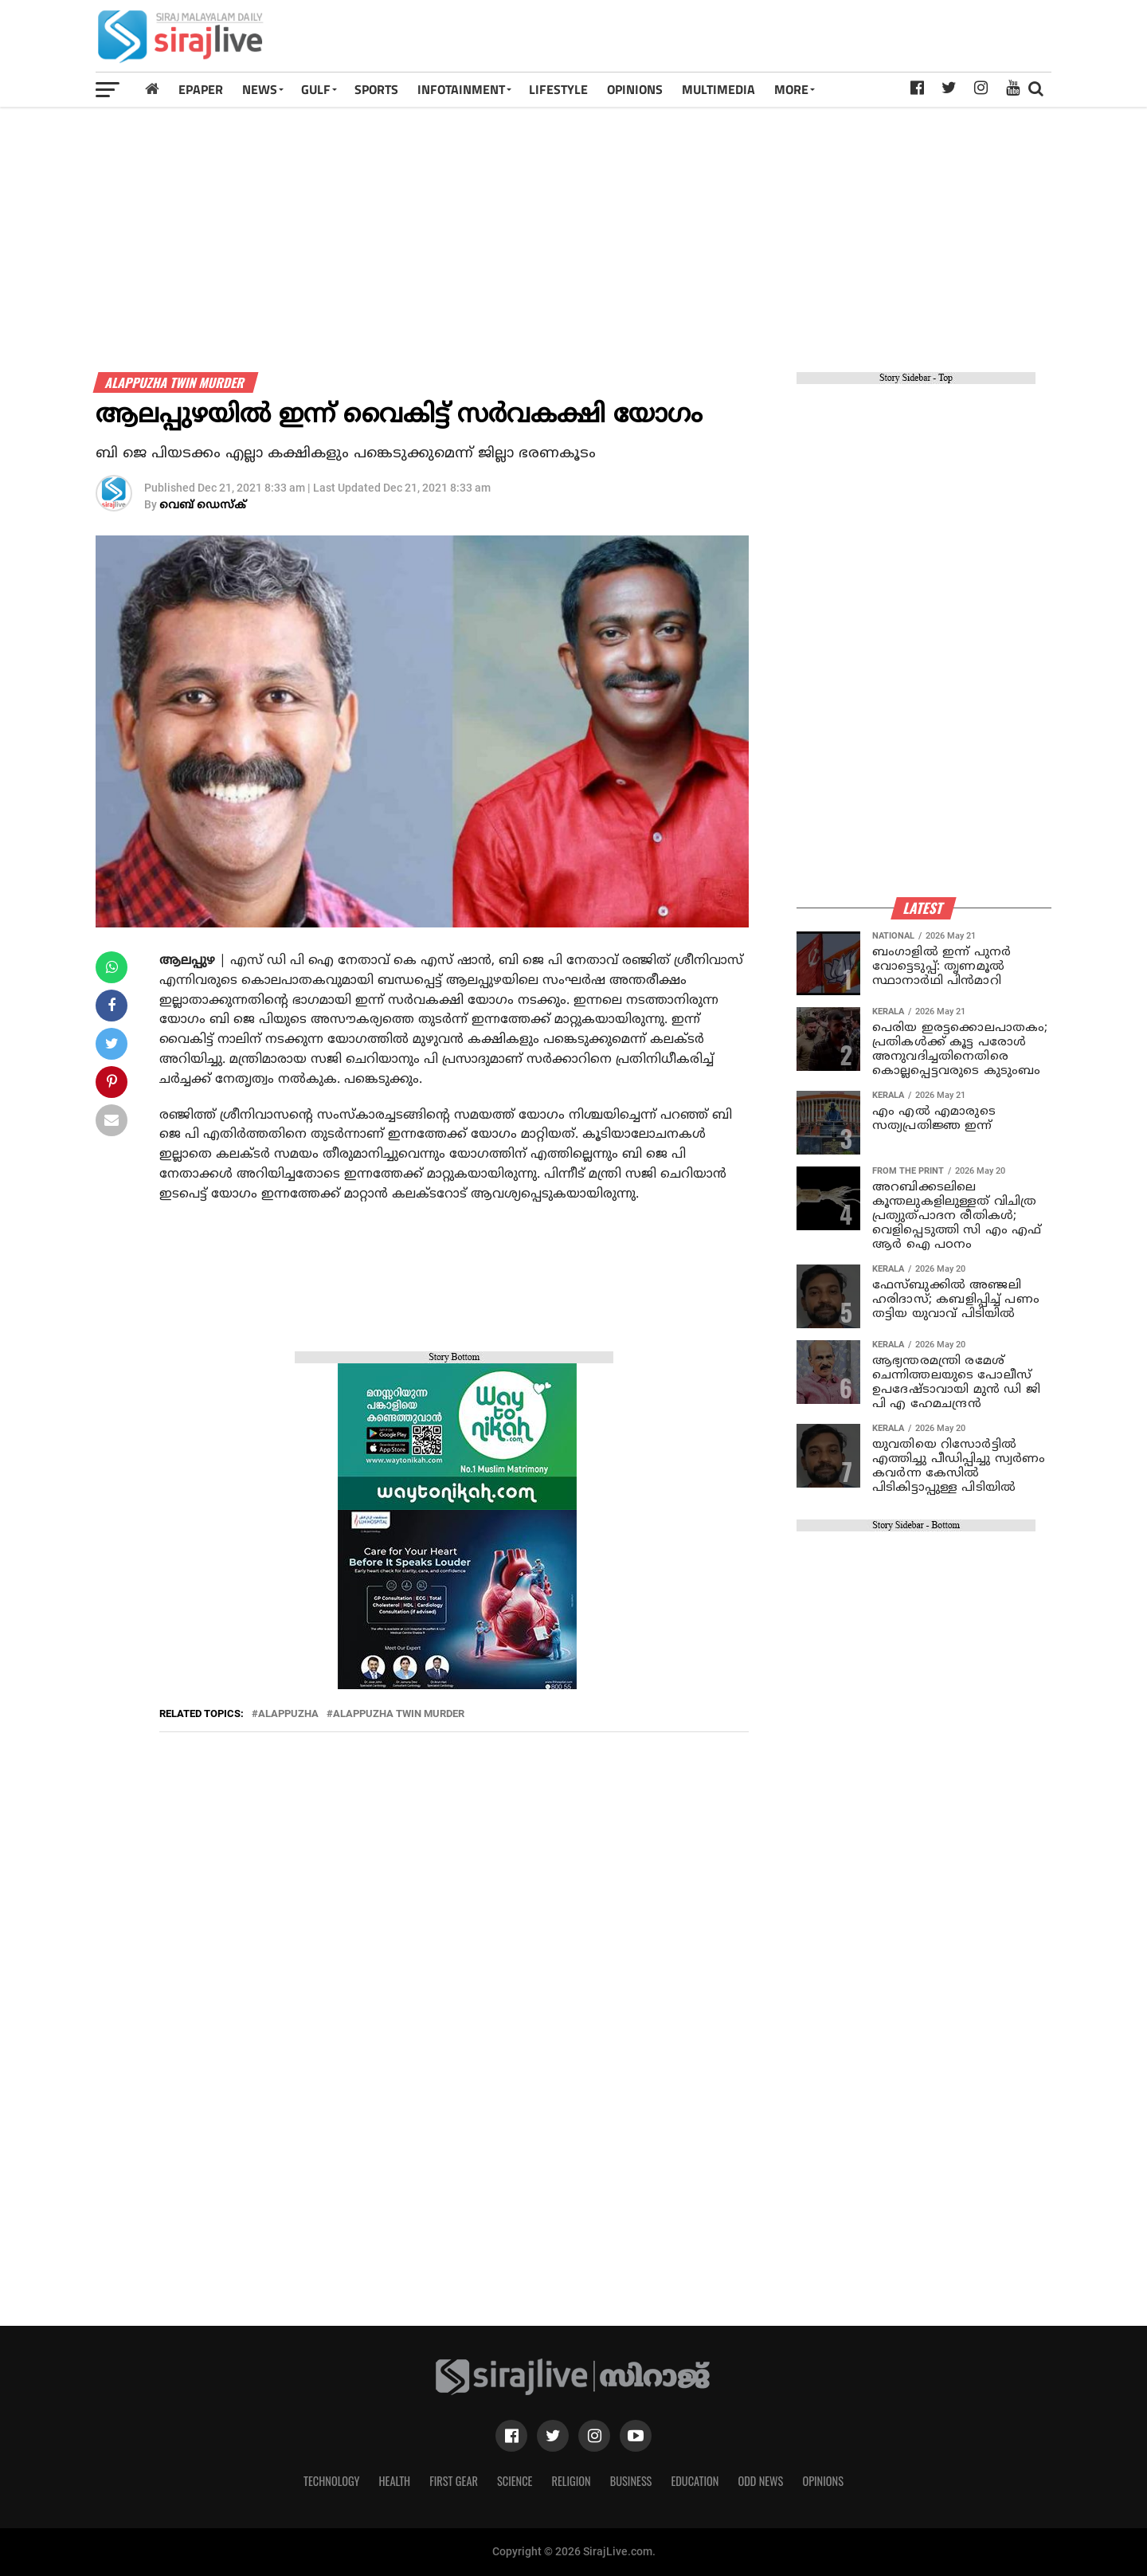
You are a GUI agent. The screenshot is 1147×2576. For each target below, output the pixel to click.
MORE (791, 89)
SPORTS (376, 89)
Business (631, 2480)
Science (515, 2480)
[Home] (152, 89)
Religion (570, 2480)
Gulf (316, 89)
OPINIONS (635, 89)
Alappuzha (288, 1714)
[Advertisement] (760, 41)
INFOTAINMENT (461, 89)
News (259, 89)
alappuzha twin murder (398, 1714)
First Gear (453, 2480)
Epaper (200, 89)
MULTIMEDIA (718, 89)
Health (395, 2480)
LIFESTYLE (558, 89)
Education (694, 2480)
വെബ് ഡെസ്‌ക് (202, 505)
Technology (331, 2480)
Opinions (823, 2480)
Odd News (760, 2480)
